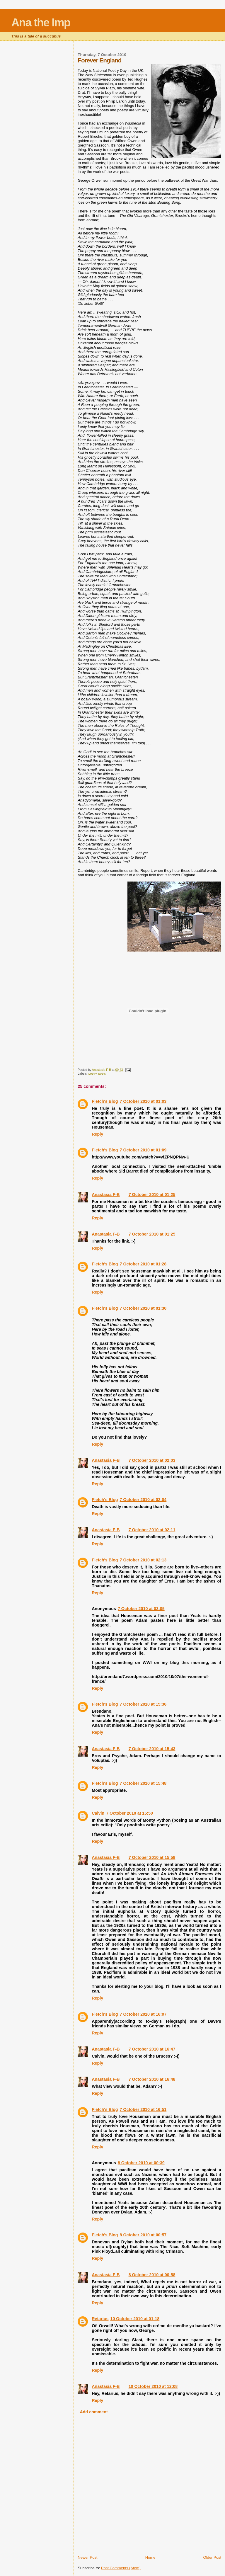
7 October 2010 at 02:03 (152, 1460)
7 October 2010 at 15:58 (152, 1857)
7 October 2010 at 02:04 (143, 1499)
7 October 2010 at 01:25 (152, 1194)
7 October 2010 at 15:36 (143, 1704)
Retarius (100, 2318)
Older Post (212, 2557)
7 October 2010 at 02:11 (152, 1529)
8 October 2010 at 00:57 (143, 2235)
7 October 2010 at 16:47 (152, 2049)
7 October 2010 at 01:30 (143, 1308)
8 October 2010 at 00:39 (141, 2162)
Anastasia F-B (106, 1194)
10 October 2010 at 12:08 (153, 2386)
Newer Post (87, 2557)
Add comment (94, 2412)
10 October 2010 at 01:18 (135, 2318)
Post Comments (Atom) (121, 2568)
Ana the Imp (40, 22)
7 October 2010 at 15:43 (152, 1748)
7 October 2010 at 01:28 (143, 1264)
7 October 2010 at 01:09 (143, 1150)
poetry (92, 1073)
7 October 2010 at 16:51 (143, 2109)
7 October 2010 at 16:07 (143, 2014)
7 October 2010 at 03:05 (141, 1608)
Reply (97, 1134)
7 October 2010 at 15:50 (129, 1813)
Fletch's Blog (105, 1101)
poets (102, 1073)
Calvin (98, 1813)
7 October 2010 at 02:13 (143, 1560)
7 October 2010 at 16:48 (152, 2079)
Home (150, 2557)
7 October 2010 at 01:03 (143, 1101)
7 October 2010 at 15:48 (143, 1783)
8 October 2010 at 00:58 (152, 2274)
